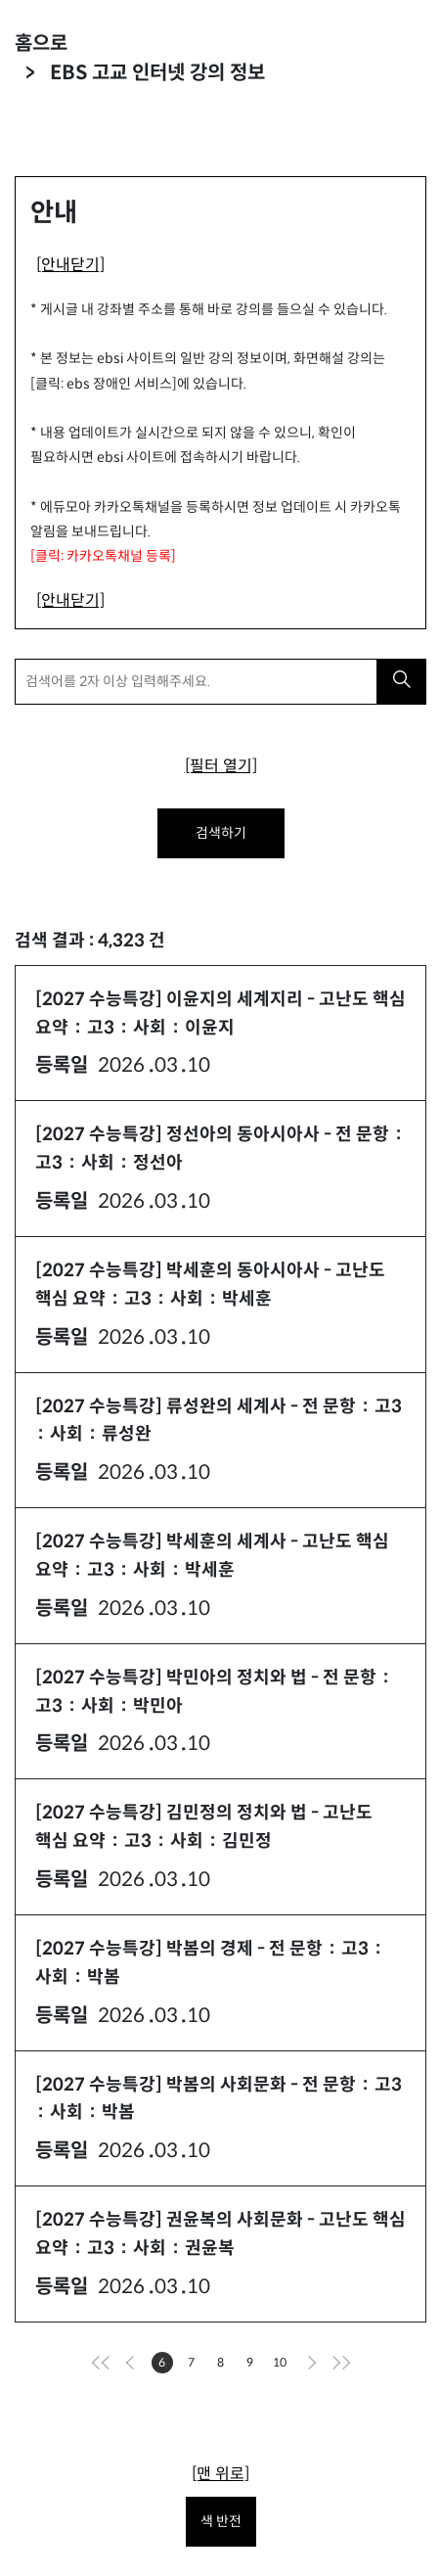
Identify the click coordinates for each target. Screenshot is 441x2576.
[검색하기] (401, 682)
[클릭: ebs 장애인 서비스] (103, 383)
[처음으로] (103, 2362)
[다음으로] (309, 2362)
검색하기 (221, 833)
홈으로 (41, 43)
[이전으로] (133, 2362)
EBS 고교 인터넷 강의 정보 (157, 73)
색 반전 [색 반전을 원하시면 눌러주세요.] (221, 2521)
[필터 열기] (221, 766)
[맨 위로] (220, 2473)
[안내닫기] (70, 264)
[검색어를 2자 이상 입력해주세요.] (196, 682)
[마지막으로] (338, 2362)
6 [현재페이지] (165, 2364)
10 (281, 2364)
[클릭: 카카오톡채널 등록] (103, 556)
